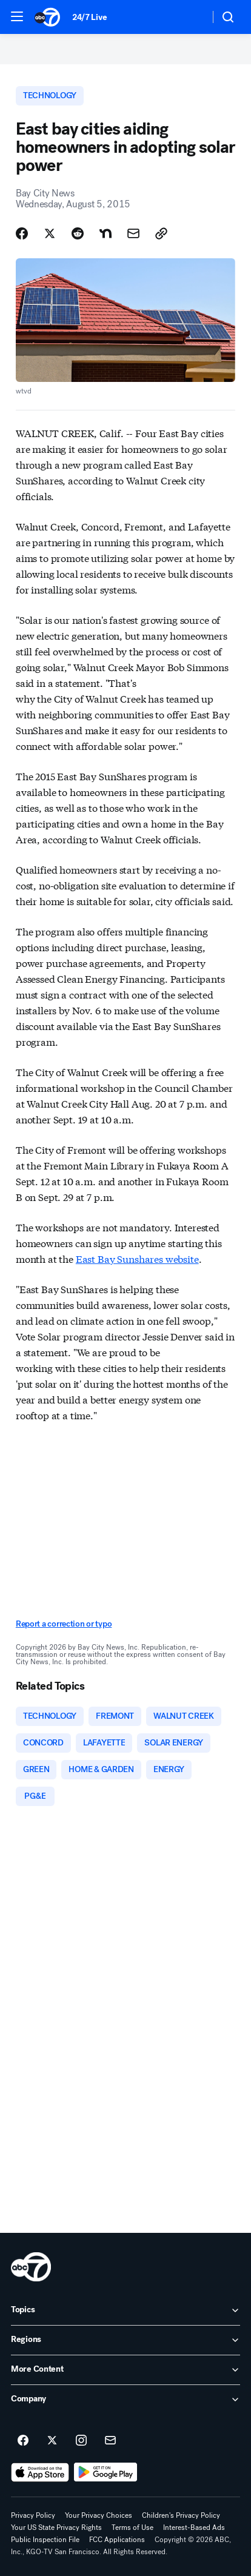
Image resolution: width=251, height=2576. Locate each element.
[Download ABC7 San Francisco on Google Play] (106, 2472)
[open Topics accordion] (125, 2310)
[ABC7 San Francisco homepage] (47, 17)
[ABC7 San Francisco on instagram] (81, 2441)
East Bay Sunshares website (137, 1258)
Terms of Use (132, 2527)
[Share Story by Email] (133, 233)
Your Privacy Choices (98, 2515)
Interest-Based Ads (194, 2527)
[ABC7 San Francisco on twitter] (52, 2441)
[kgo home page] (31, 2266)
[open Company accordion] (125, 2399)
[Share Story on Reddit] (77, 233)
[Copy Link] (161, 233)
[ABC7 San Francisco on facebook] (23, 2441)
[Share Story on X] (49, 233)
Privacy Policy (33, 2515)
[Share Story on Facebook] (22, 233)
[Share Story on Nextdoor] (105, 233)
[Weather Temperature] (190, 17)
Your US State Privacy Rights (56, 2527)
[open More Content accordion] (125, 2370)
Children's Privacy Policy (181, 2515)
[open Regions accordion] (125, 2340)
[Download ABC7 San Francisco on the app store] (40, 2472)
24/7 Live (89, 17)
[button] (17, 16)
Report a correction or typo (64, 1624)
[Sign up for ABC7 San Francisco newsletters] (110, 2441)
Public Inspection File (45, 2539)
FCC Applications (117, 2539)
